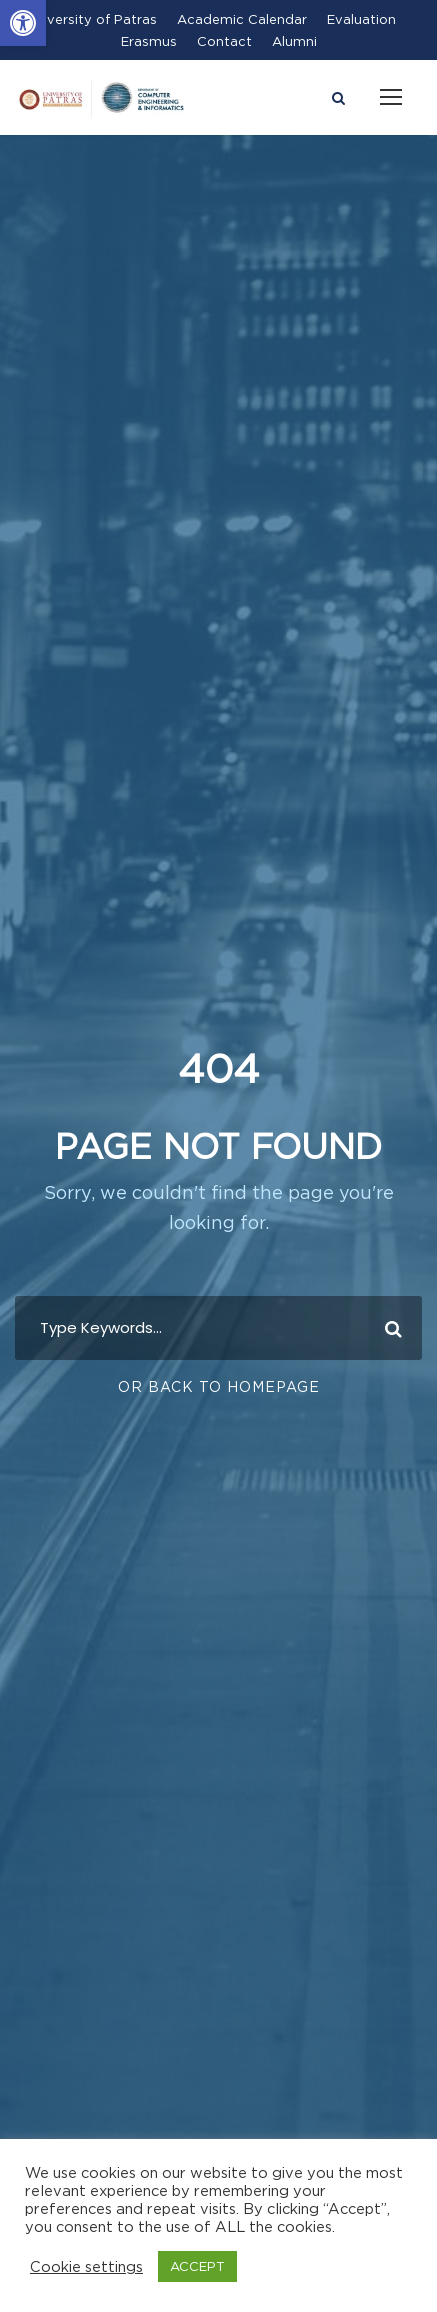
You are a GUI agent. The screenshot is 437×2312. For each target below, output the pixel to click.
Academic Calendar (242, 19)
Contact (224, 41)
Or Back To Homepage (219, 1386)
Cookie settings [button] (86, 2266)
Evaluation (361, 19)
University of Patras (91, 19)
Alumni (294, 41)
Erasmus (149, 41)
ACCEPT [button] (197, 2266)
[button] (23, 23)
